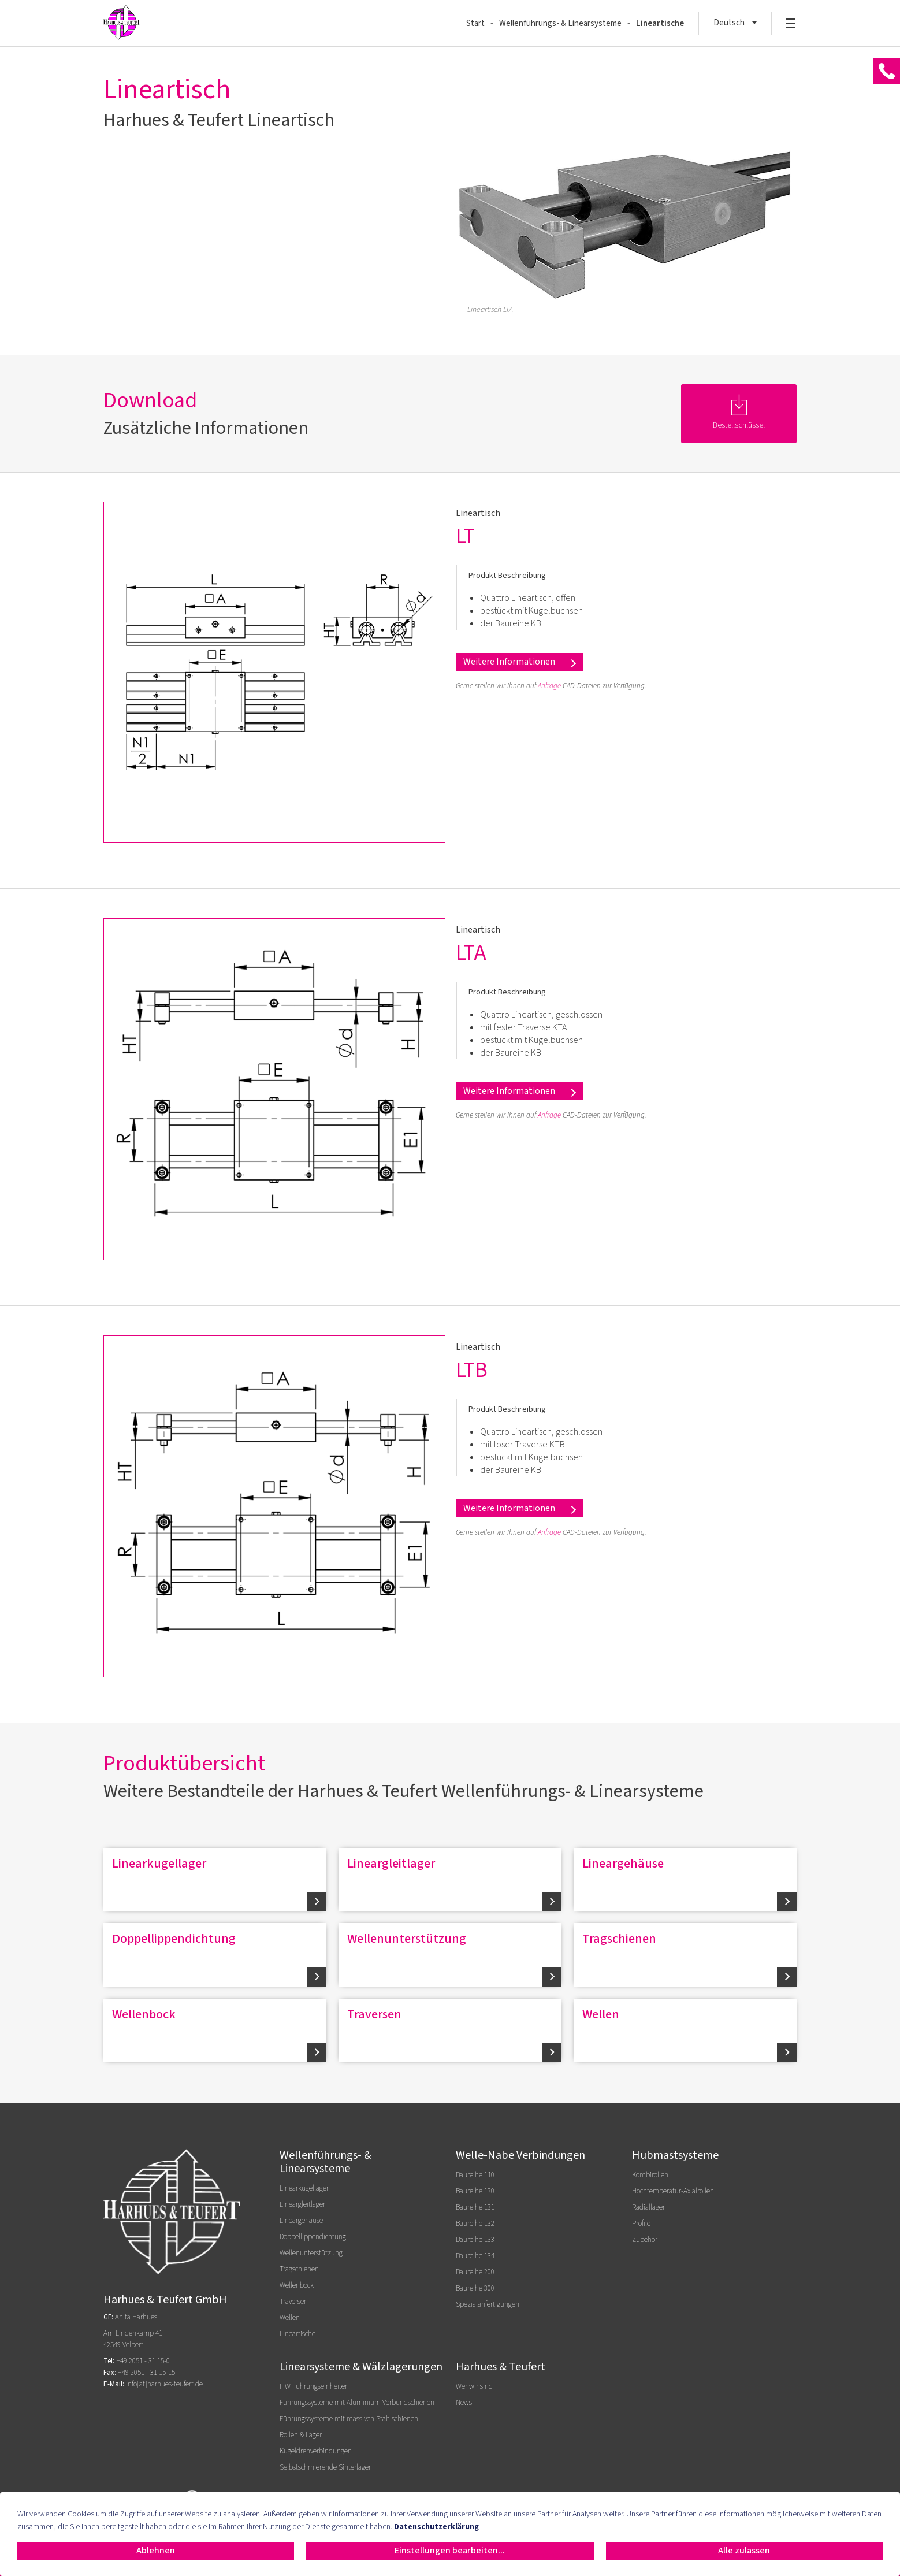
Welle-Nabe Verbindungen (520, 2155)
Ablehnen (155, 2550)
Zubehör (644, 2239)
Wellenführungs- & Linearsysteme (560, 23)
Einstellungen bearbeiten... (450, 2550)
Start (475, 23)
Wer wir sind (474, 2386)
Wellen (600, 2014)
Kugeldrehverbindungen (316, 2451)
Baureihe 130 (475, 2191)
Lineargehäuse (623, 1863)
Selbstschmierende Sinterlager (325, 2467)
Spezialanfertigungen (487, 2304)
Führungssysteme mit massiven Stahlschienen (349, 2419)
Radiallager (648, 2207)
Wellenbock (144, 2014)
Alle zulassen (744, 2550)
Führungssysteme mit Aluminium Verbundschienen (357, 2402)
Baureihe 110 (475, 2175)
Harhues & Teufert (500, 2367)
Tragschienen (619, 1938)
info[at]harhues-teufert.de (164, 2384)
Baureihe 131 (475, 2207)
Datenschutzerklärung (436, 2527)
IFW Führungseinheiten (314, 2386)
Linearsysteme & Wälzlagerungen (361, 2367)
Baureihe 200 (475, 2272)
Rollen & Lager (301, 2435)
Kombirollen (650, 2175)
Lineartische (660, 23)
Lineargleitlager (391, 1863)
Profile (641, 2223)
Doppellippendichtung (174, 1938)
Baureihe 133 (475, 2239)
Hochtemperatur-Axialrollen (673, 2191)
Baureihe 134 (475, 2256)
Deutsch (729, 23)
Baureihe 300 (475, 2288)
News (464, 2402)
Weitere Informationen (509, 661)
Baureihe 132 (475, 2223)
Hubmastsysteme (675, 2155)
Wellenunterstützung (406, 1938)
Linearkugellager (159, 1863)
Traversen (374, 2014)
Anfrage (549, 686)
